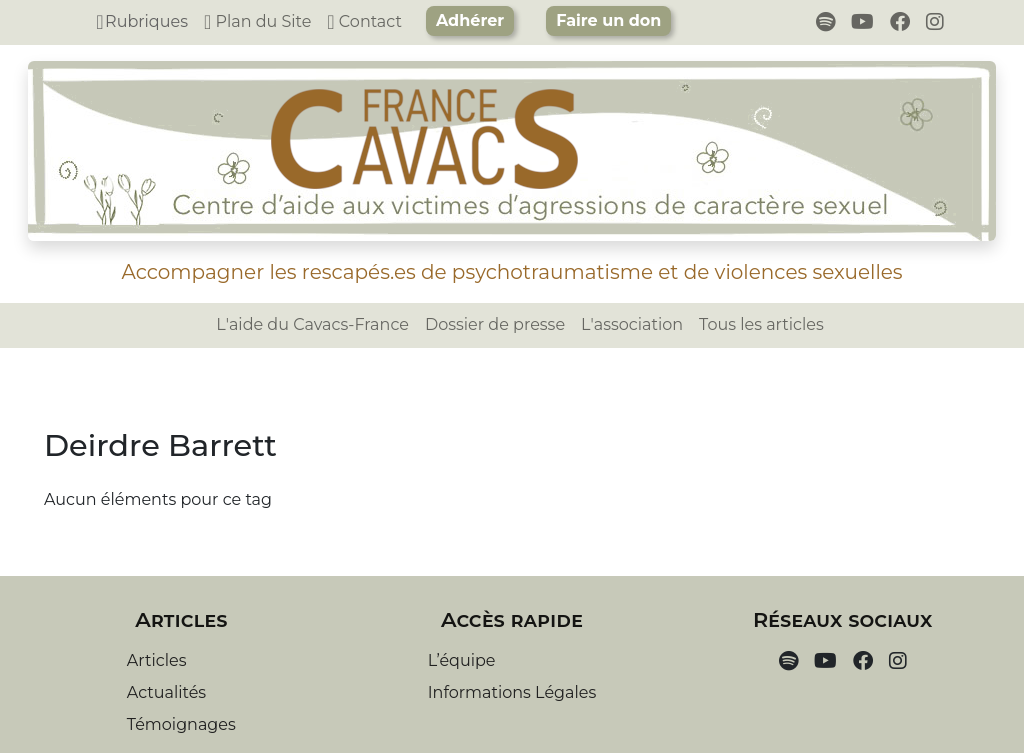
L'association (632, 324)
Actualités (166, 692)
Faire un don (608, 20)
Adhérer (470, 20)
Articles (157, 660)
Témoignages (181, 724)
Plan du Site (257, 21)
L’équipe (462, 660)
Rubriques (142, 21)
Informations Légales (512, 692)
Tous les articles (761, 324)
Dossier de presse (495, 324)
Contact (364, 21)
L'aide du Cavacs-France (312, 324)
